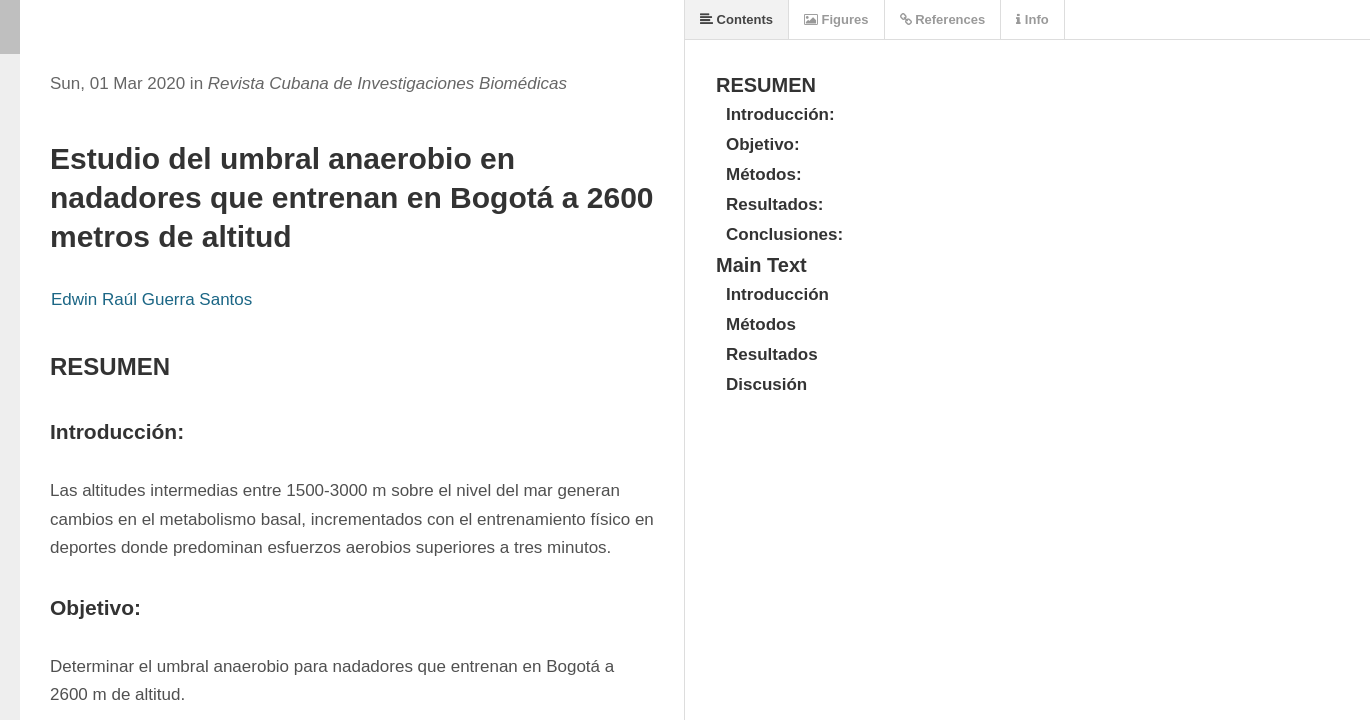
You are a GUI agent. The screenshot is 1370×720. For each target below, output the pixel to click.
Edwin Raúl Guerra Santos (151, 299)
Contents (736, 19)
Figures (836, 19)
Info (1032, 19)
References (943, 19)
